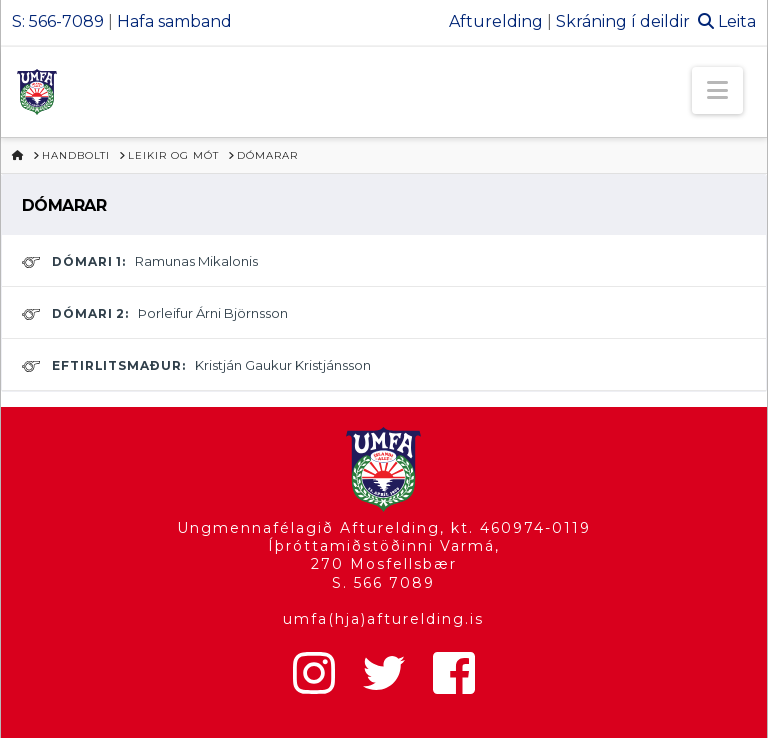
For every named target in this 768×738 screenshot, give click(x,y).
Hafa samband (174, 21)
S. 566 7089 (383, 583)
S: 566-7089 (58, 21)
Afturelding (496, 21)
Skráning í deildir (623, 21)
